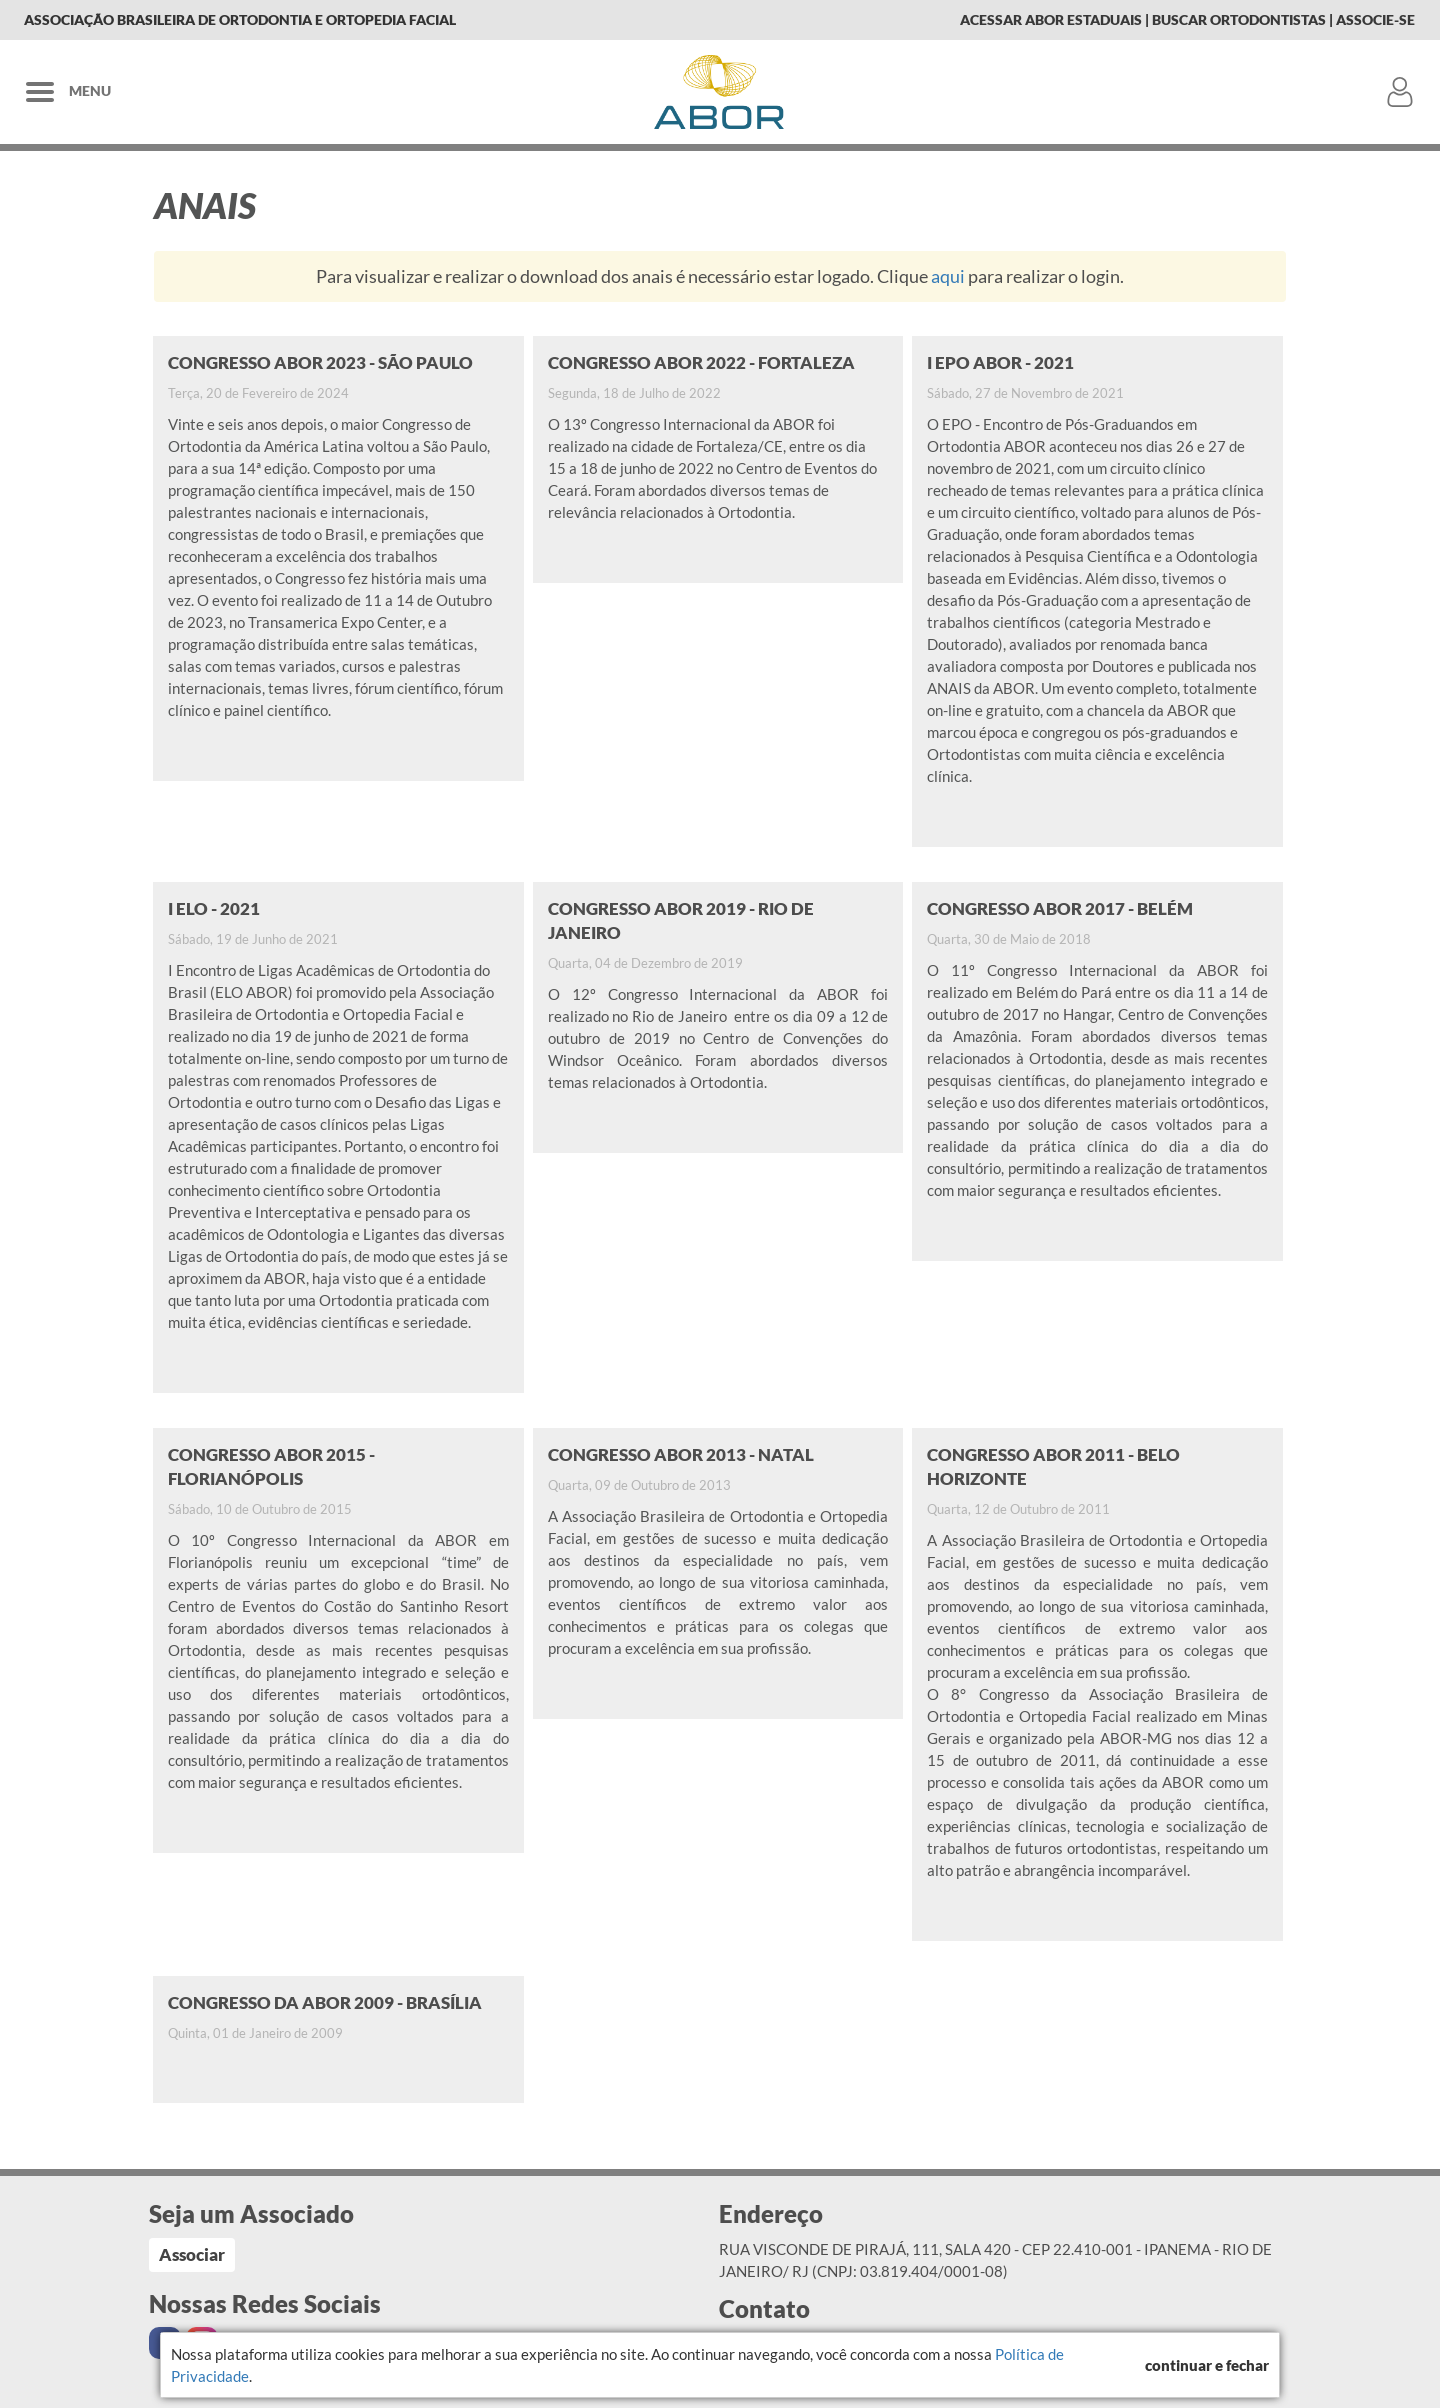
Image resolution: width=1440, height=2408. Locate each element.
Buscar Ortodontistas (1239, 19)
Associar (192, 2254)
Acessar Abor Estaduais (1051, 19)
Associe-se (1375, 19)
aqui (948, 276)
